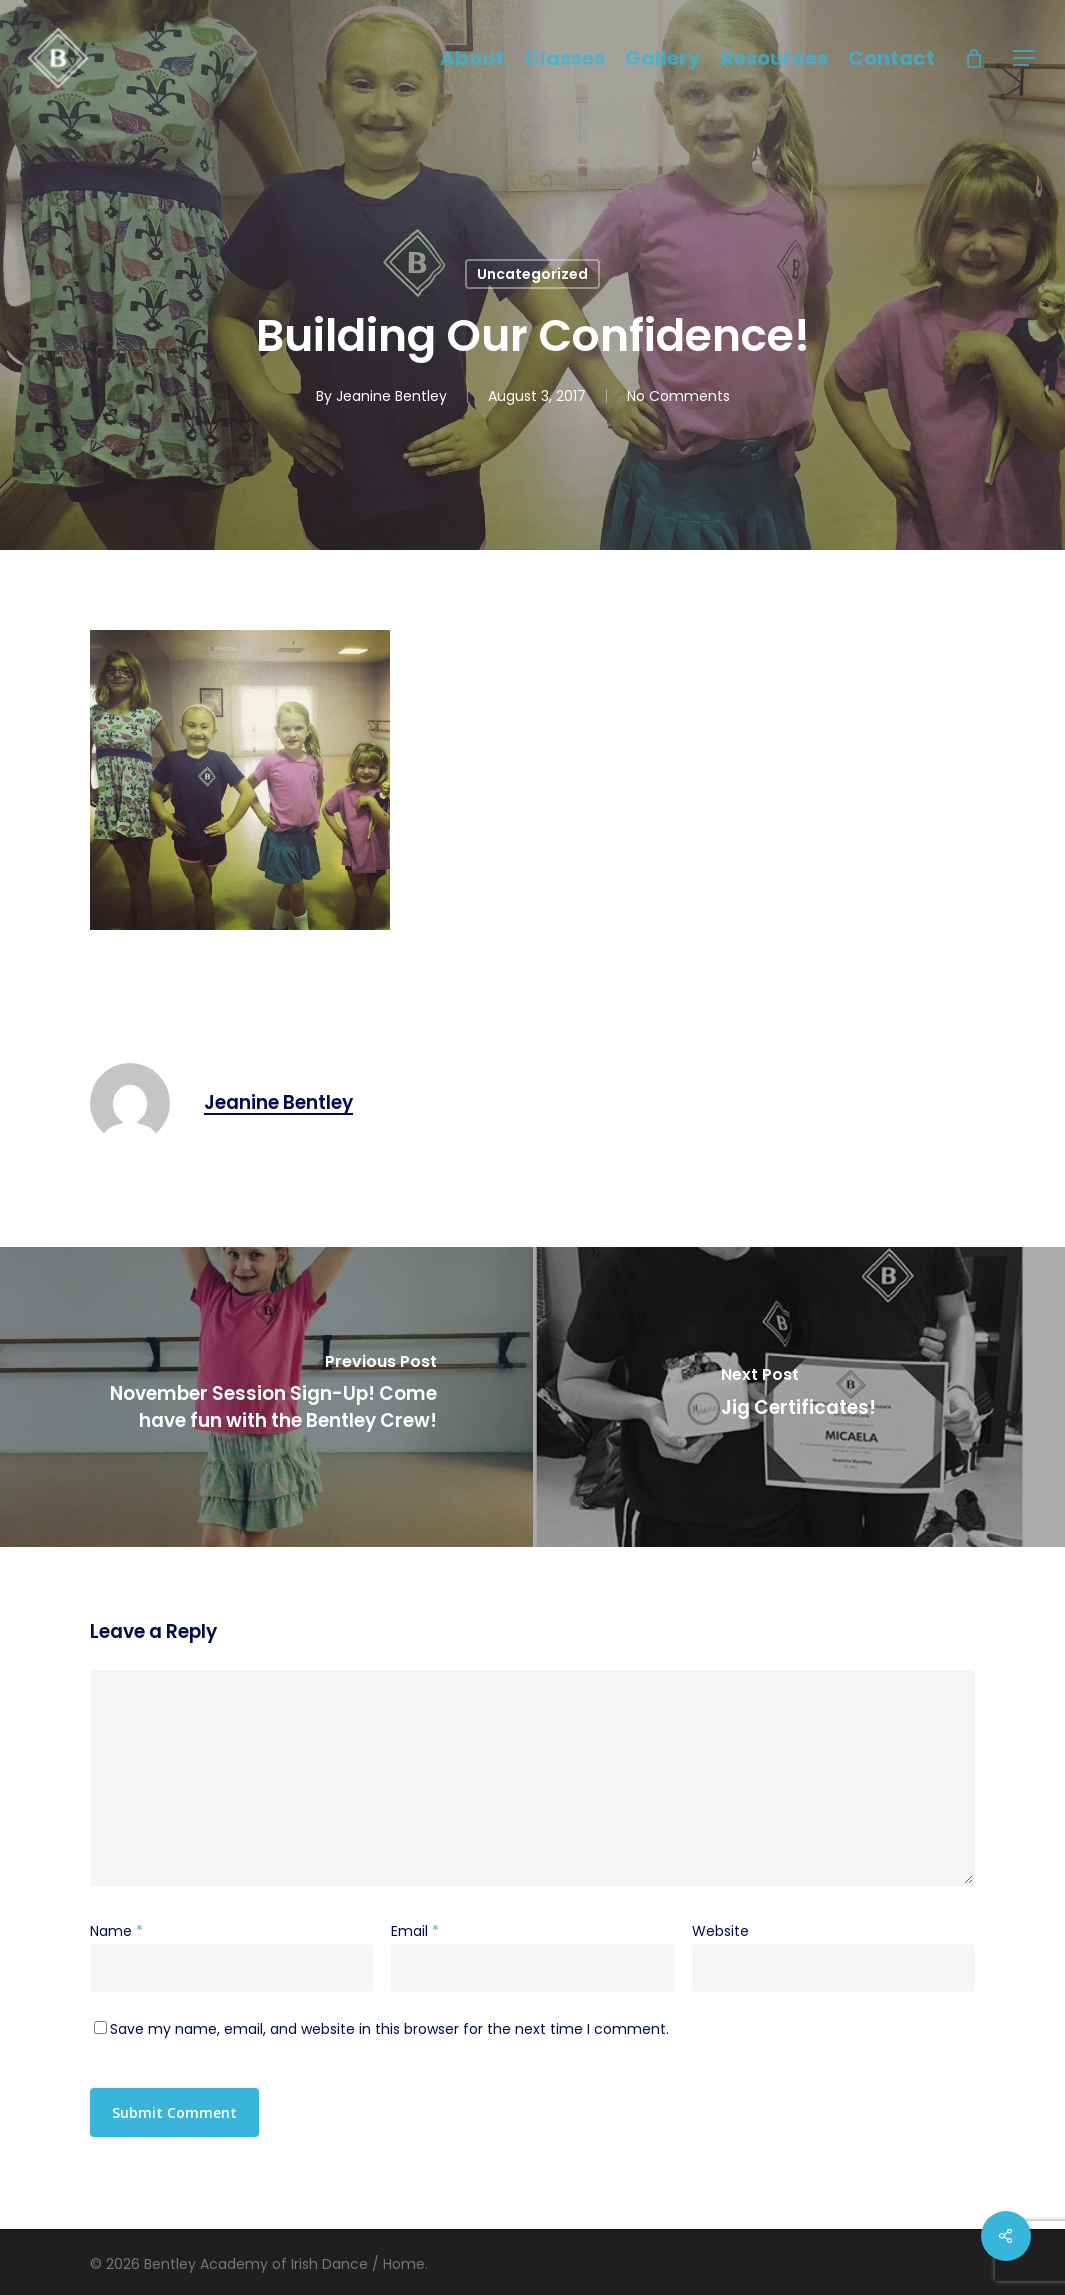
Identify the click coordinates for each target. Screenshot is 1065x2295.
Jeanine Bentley (391, 396)
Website (720, 1931)
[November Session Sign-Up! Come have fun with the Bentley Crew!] (266, 1397)
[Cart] (974, 58)
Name (116, 1931)
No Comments (678, 396)
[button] (1025, 58)
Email (415, 1931)
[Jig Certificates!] (799, 1397)
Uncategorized (532, 274)
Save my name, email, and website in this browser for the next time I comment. (389, 2029)
